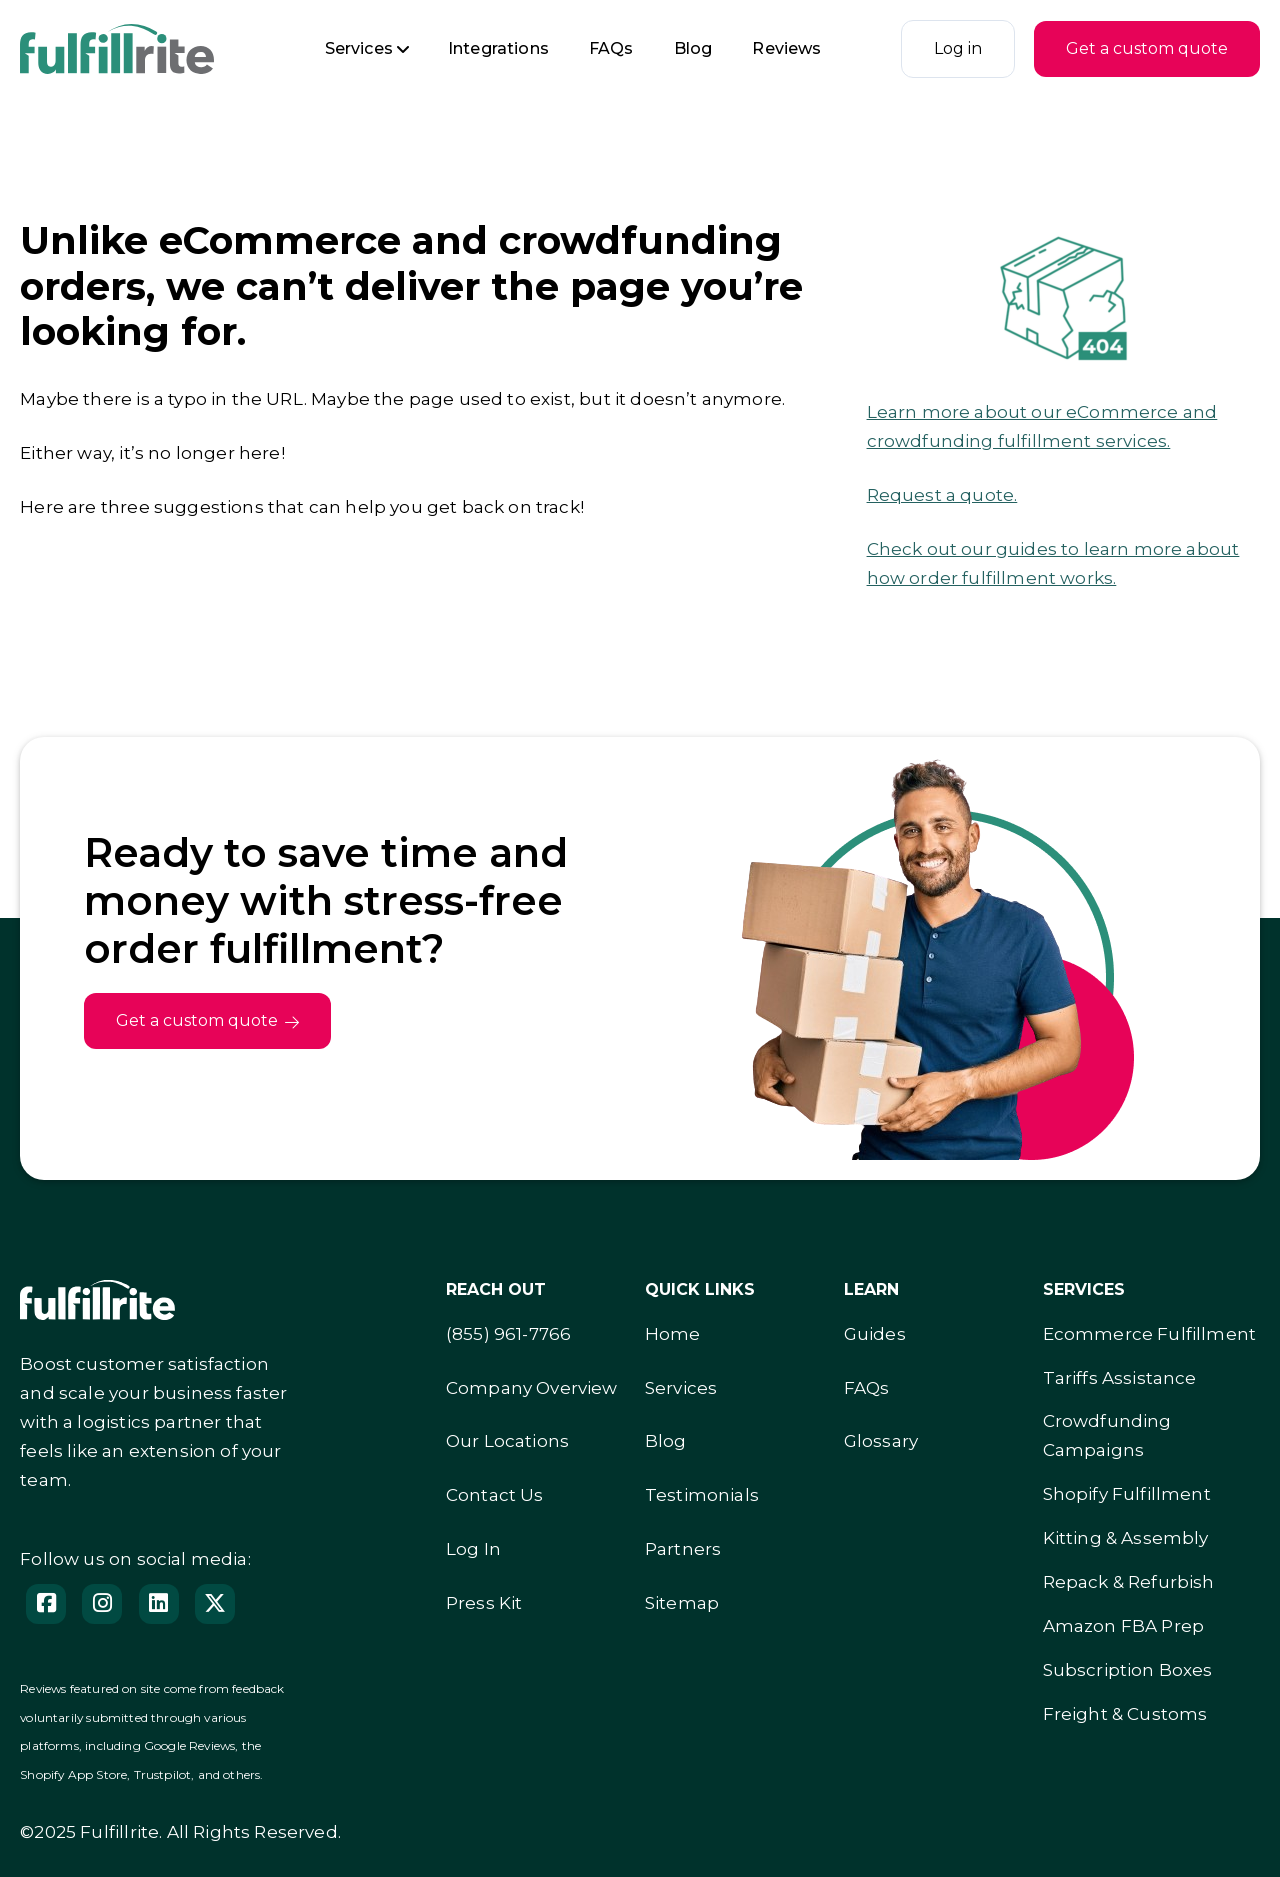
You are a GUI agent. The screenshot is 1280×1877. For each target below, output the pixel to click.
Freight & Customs (1125, 1714)
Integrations (498, 48)
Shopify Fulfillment (1127, 1494)
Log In (473, 1549)
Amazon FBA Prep (1124, 1626)
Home (673, 1334)
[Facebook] (46, 1604)
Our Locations (507, 1441)
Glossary (881, 1441)
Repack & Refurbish (1129, 1582)
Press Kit (484, 1603)
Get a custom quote (1147, 48)
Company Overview (532, 1388)
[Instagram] (102, 1604)
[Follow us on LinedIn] (159, 1604)
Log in (958, 48)
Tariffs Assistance (1120, 1378)
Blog (693, 48)
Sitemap (682, 1603)
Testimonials (702, 1495)
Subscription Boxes (1128, 1670)
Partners (683, 1549)
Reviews (786, 48)
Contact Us (495, 1495)
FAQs (611, 48)
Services (359, 48)
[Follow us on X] (215, 1604)
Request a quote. (942, 495)
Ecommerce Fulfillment (1150, 1334)
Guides (875, 1334)
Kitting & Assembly (1126, 1538)
